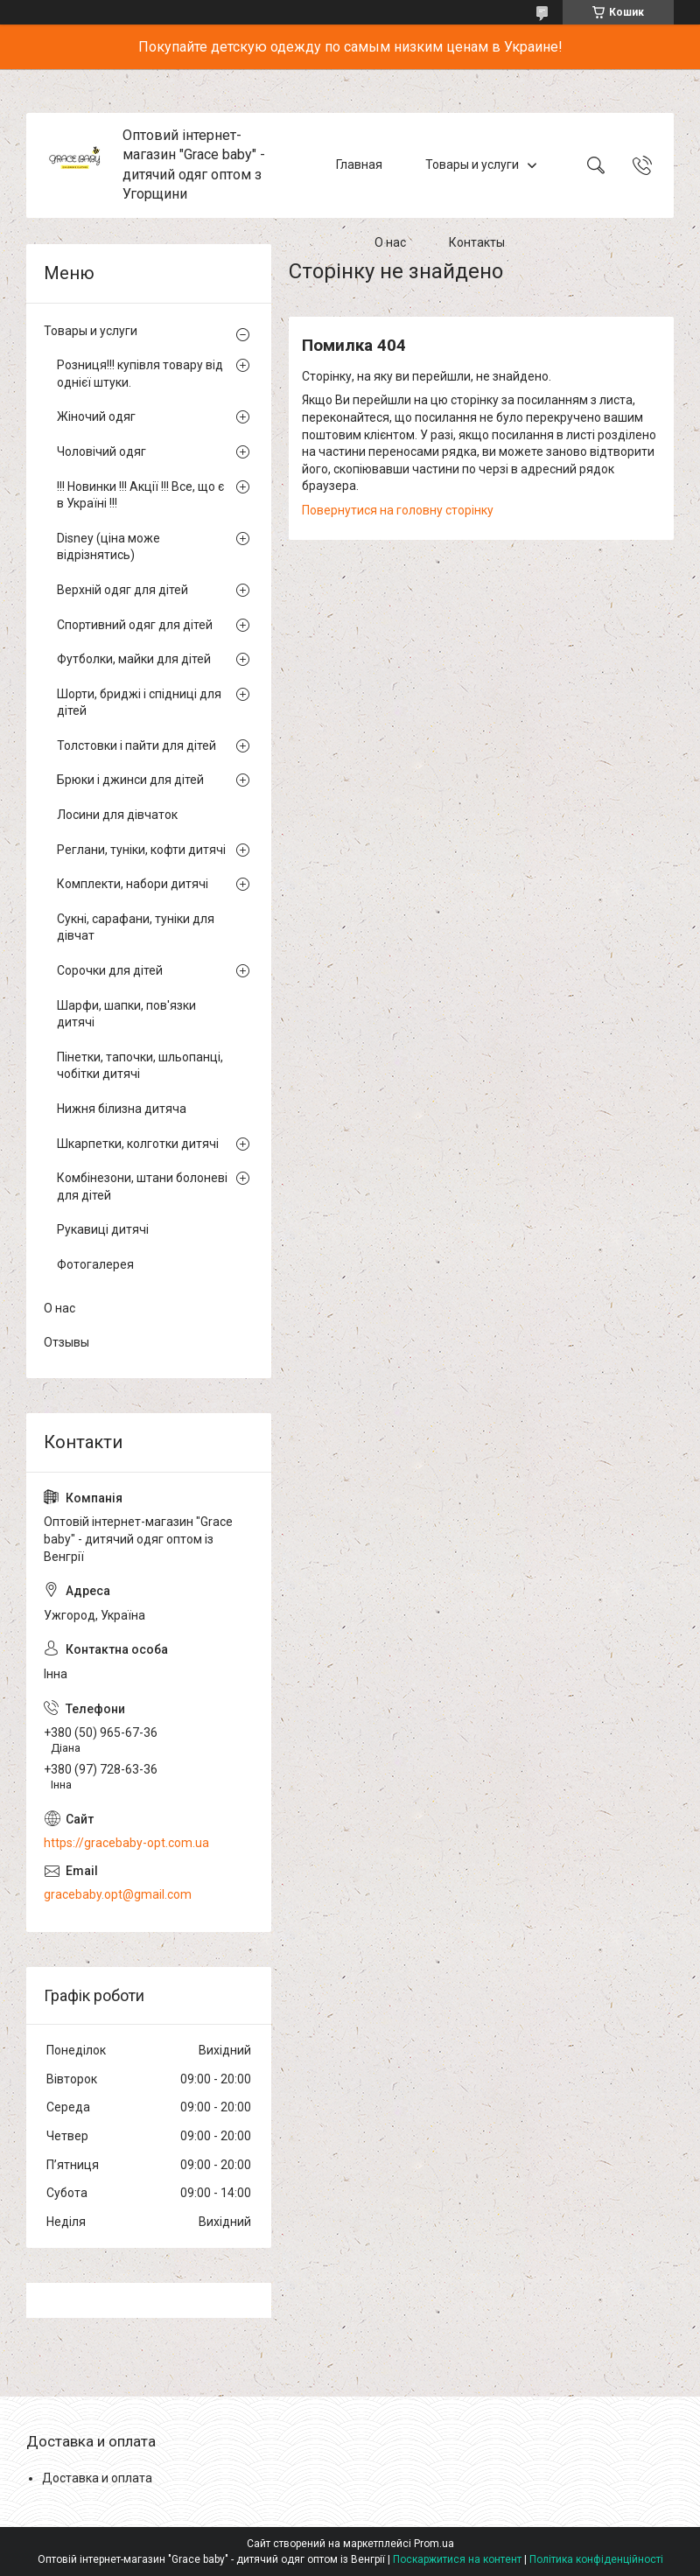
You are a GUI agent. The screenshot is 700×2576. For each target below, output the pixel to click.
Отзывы (66, 1342)
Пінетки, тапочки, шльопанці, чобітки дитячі (140, 1066)
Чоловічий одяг (101, 451)
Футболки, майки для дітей (134, 659)
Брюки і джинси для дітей (130, 780)
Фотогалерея (95, 1264)
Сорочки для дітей (110, 970)
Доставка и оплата (97, 2478)
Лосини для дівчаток (117, 815)
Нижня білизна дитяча (121, 1109)
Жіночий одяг (96, 417)
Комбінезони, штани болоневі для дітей (142, 1186)
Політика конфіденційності (596, 2559)
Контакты (477, 243)
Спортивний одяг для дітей (135, 625)
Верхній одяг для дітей (122, 590)
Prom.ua (434, 2544)
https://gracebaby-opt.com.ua (126, 1843)
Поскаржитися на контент (457, 2559)
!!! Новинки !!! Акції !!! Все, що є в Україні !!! (140, 495)
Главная (359, 165)
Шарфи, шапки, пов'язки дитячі (126, 1014)
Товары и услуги (472, 165)
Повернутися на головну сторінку (398, 510)
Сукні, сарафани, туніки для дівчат (135, 927)
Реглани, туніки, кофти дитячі (141, 850)
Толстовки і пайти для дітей (136, 745)
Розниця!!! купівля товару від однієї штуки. (140, 373)
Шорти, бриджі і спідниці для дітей (139, 702)
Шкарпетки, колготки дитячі (138, 1144)
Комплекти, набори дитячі (132, 884)
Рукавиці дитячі (103, 1229)
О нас (390, 243)
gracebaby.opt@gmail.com (118, 1894)
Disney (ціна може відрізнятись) (108, 547)
